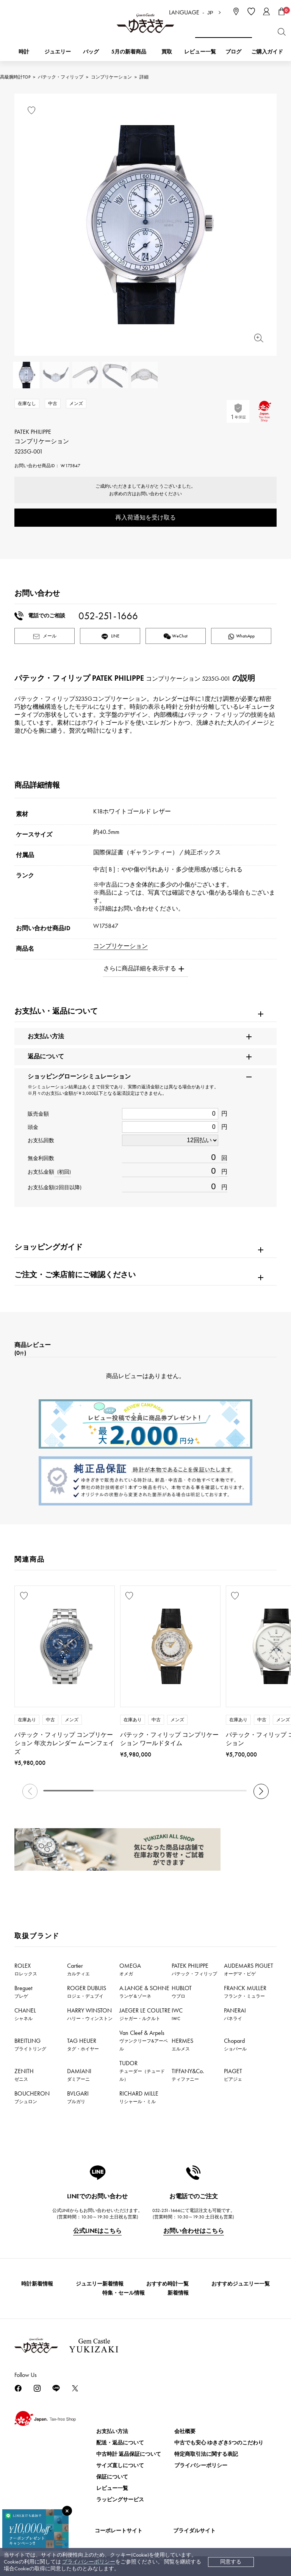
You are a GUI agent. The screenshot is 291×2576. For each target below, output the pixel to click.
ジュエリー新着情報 (100, 2284)
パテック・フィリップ (60, 77)
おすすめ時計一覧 (167, 2284)
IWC (177, 2014)
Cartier (78, 1969)
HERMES (182, 2044)
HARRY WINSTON (90, 2014)
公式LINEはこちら (97, 2230)
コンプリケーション (111, 77)
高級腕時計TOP (15, 77)
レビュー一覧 (112, 2488)
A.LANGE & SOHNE (144, 1991)
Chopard (235, 2044)
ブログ (233, 52)
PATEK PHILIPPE (194, 1969)
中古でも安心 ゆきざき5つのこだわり (218, 2442)
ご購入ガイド (267, 52)
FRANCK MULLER (245, 1991)
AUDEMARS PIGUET (248, 1969)
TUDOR (142, 2071)
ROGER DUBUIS (86, 1991)
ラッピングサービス (120, 2499)
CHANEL (25, 2014)
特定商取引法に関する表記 (206, 2454)
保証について (112, 2477)
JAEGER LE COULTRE (145, 2014)
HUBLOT (182, 1991)
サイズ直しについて (120, 2465)
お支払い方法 (112, 2431)
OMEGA (130, 1969)
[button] (261, 1791)
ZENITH (24, 2074)
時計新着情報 (37, 2284)
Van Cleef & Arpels (143, 2040)
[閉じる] (67, 2511)
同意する (230, 2562)
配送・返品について (120, 2442)
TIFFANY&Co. (188, 2074)
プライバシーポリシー (88, 2562)
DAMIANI (79, 2074)
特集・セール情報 (123, 2293)
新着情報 (178, 2293)
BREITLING (30, 2044)
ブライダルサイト (194, 2530)
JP (210, 13)
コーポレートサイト (118, 2530)
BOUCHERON (32, 2097)
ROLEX (25, 1969)
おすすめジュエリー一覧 (240, 2284)
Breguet (23, 1991)
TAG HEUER (83, 2044)
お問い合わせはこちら (193, 2230)
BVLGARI (78, 2097)
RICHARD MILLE (138, 2097)
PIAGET (233, 2074)
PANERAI (235, 2014)
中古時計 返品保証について (128, 2454)
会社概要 (185, 2431)
